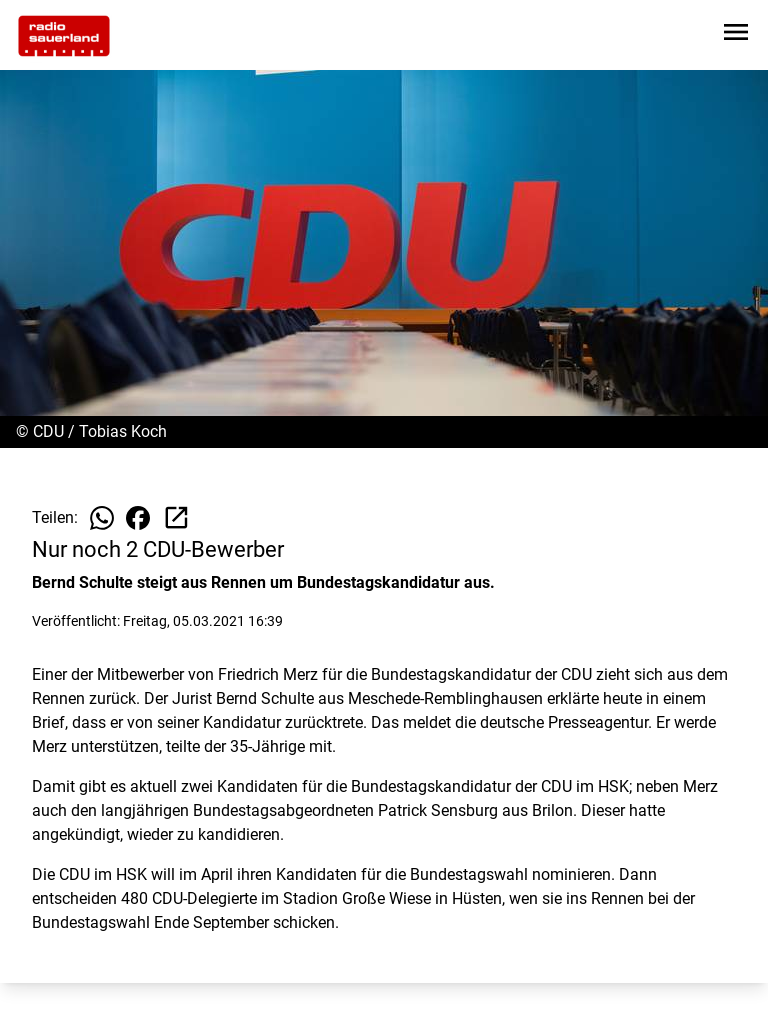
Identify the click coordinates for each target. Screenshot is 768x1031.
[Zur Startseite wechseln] (64, 36)
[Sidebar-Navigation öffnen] (736, 35)
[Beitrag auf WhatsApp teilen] (102, 518)
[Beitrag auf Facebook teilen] (138, 518)
